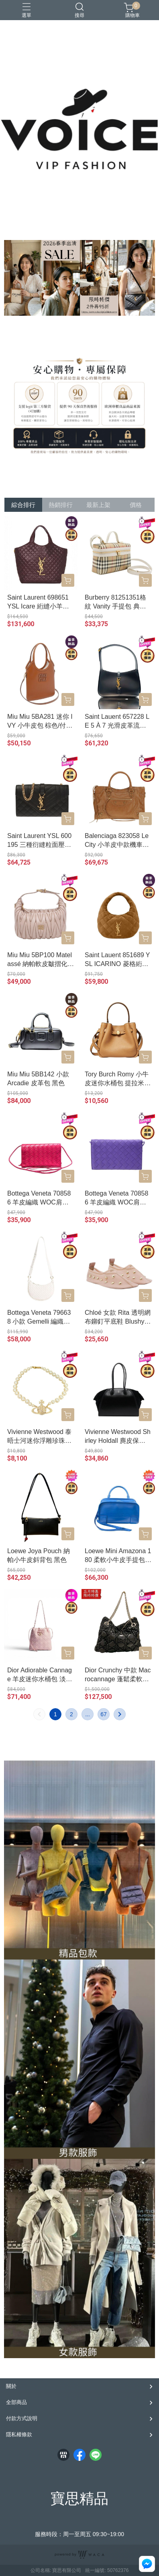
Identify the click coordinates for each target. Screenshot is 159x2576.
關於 (11, 2386)
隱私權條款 (19, 2434)
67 (103, 1714)
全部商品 (16, 2402)
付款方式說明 (21, 2418)
